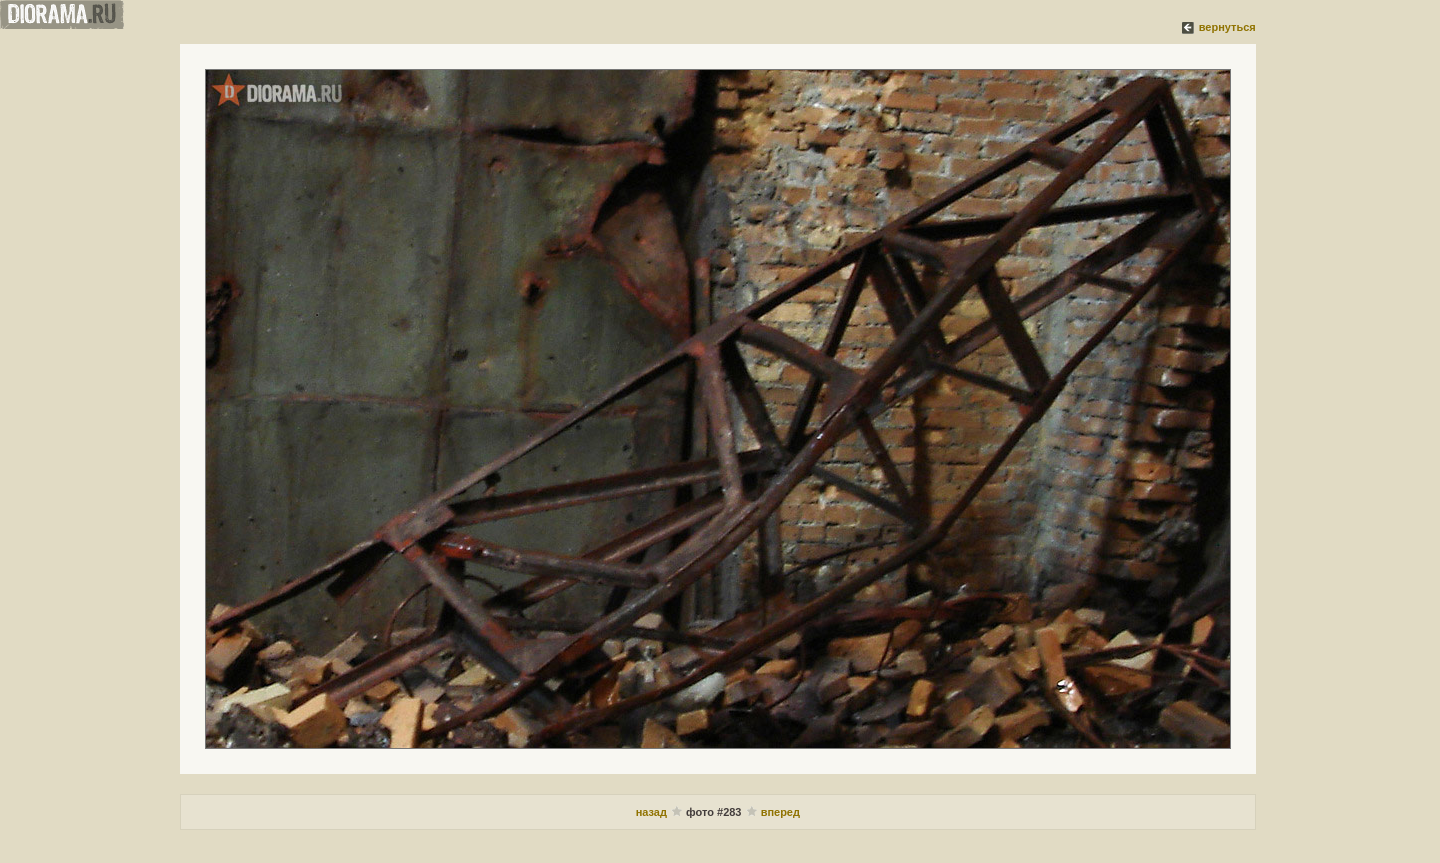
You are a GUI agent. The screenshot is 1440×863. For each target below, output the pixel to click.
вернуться (1227, 27)
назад (651, 812)
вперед (780, 812)
